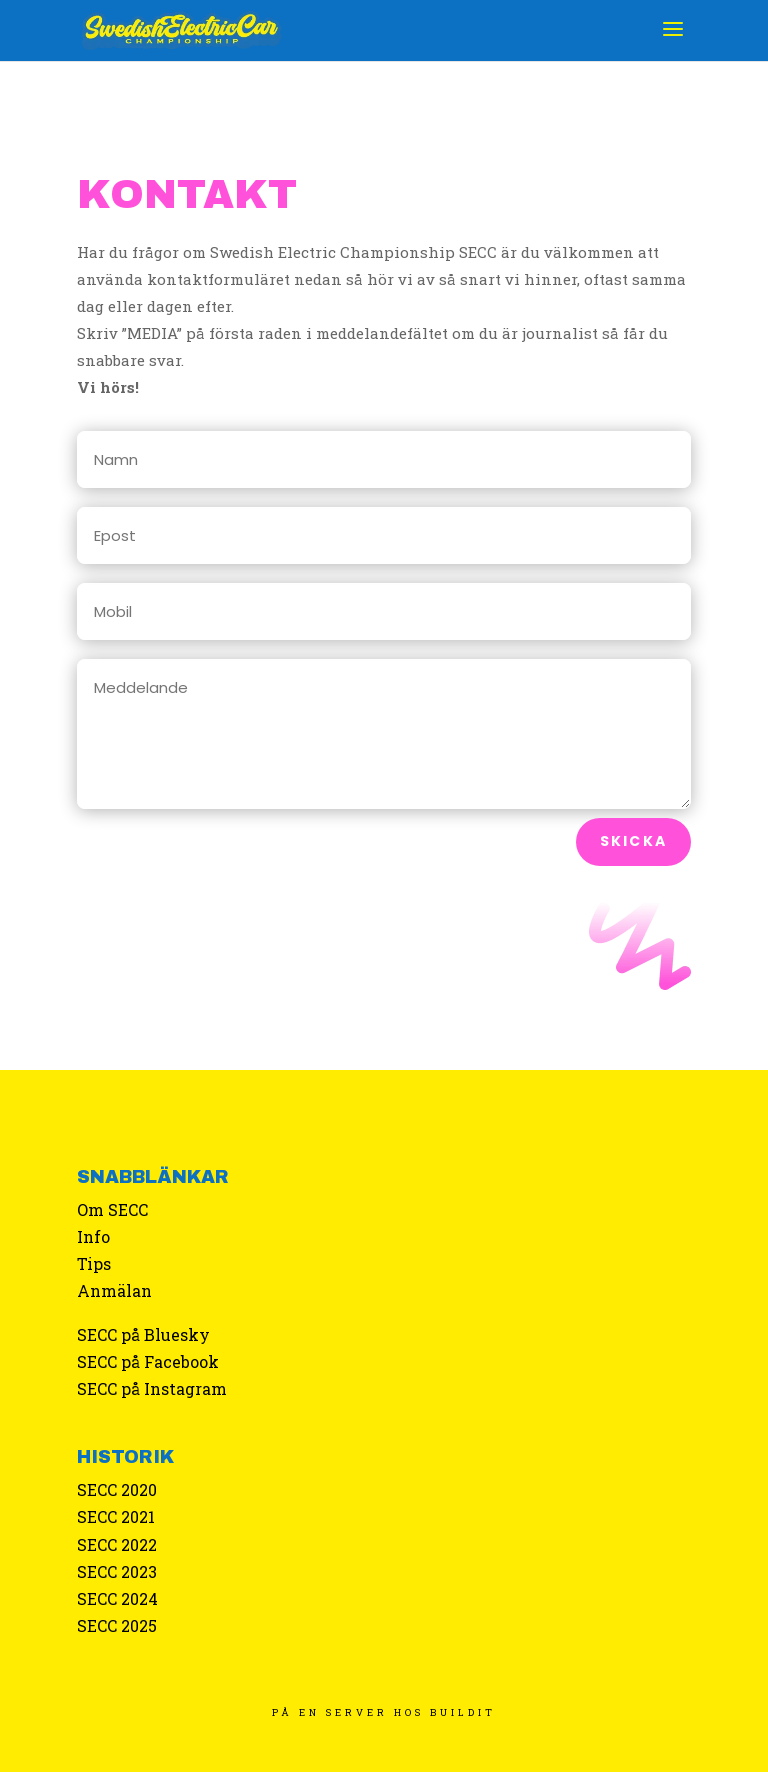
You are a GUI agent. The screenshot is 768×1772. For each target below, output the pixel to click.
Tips (94, 1263)
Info (93, 1236)
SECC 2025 (117, 1625)
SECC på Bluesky (143, 1334)
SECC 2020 (117, 1489)
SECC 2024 (117, 1598)
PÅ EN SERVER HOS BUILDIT (384, 1712)
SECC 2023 (117, 1571)
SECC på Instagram (152, 1388)
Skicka (633, 841)
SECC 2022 (117, 1544)
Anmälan (114, 1290)
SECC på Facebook (148, 1361)
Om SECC (112, 1209)
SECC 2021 (116, 1516)
